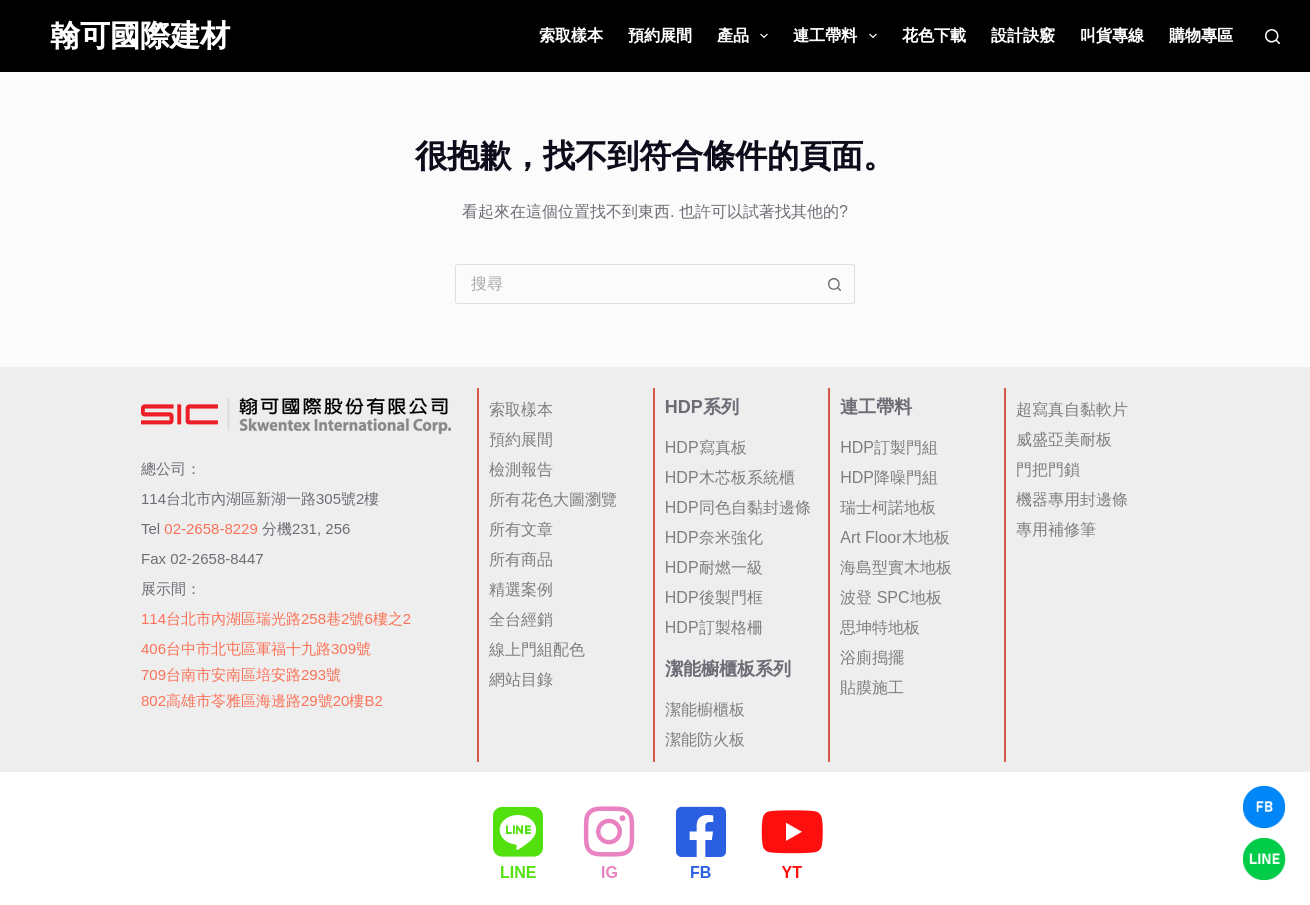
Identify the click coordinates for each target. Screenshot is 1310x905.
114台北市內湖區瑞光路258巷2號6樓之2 (276, 615)
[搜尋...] (635, 284)
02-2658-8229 (210, 525)
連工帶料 (838, 36)
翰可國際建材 (140, 35)
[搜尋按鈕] (835, 284)
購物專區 (1201, 35)
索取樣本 (571, 35)
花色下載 (934, 35)
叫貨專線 (1112, 35)
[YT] (792, 831)
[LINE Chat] (1264, 859)
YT (792, 872)
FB (700, 872)
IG (609, 872)
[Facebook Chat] (1264, 807)
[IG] (609, 831)
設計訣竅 (1023, 35)
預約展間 (660, 35)
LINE (518, 872)
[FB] (701, 831)
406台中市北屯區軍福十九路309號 (256, 645)
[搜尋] (1272, 36)
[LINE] (518, 831)
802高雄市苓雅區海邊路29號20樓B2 (262, 698)
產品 (746, 36)
